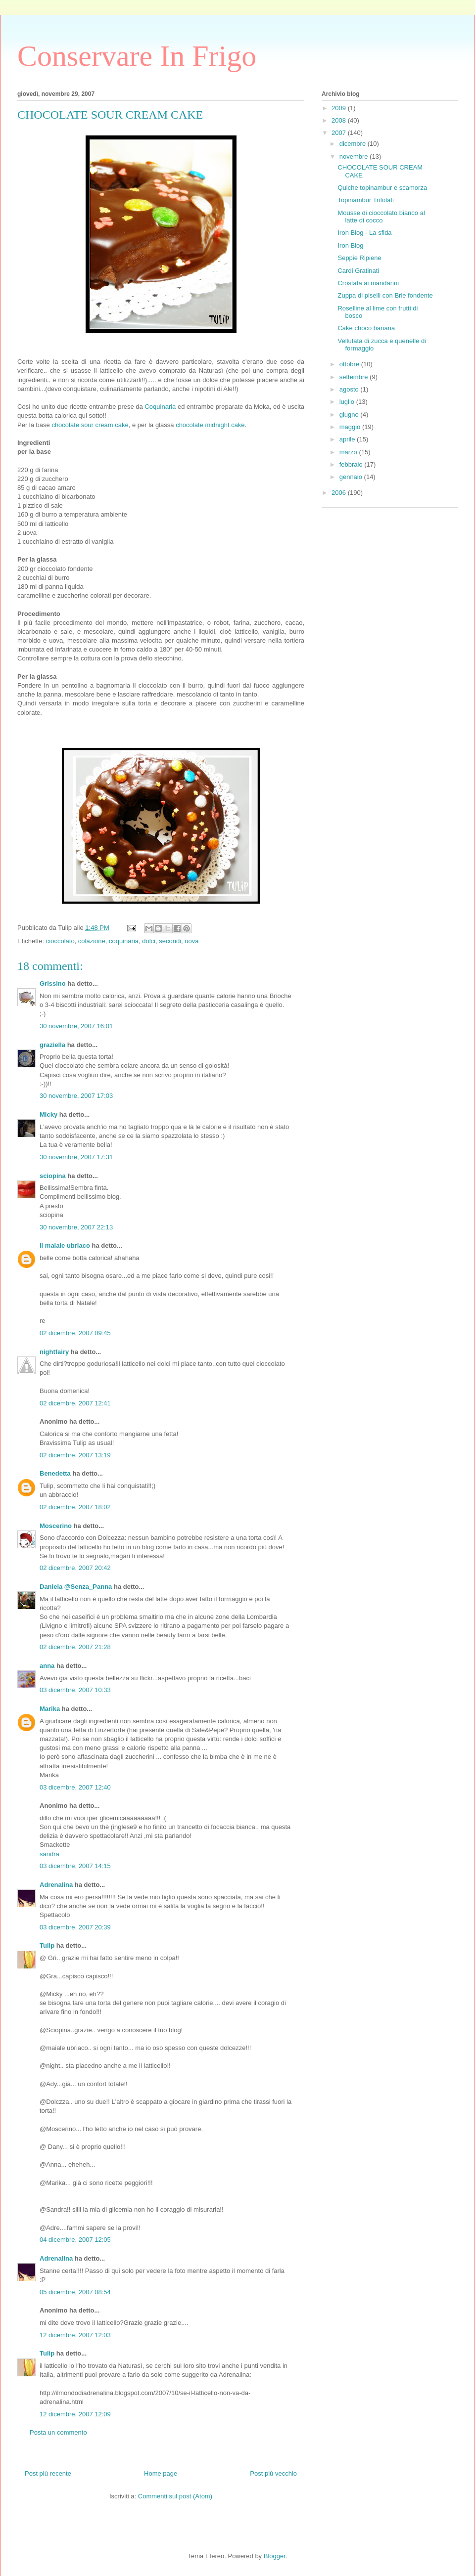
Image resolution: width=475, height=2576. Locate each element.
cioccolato (60, 941)
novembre (354, 156)
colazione (91, 941)
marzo (349, 452)
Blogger (274, 2556)
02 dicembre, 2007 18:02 (75, 1507)
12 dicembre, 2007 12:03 (75, 2335)
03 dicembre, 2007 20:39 (75, 1927)
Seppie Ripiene (359, 258)
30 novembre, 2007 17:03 (76, 1095)
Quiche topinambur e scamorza (382, 187)
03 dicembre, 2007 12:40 (75, 1787)
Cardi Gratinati (358, 270)
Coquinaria (161, 406)
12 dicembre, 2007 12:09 (75, 2414)
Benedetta (55, 1473)
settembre (354, 377)
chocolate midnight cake (210, 425)
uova (191, 941)
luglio (347, 401)
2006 (340, 492)
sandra (49, 1854)
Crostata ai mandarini (368, 283)
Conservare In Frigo (136, 56)
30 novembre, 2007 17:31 (76, 1157)
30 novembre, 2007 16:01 (76, 1026)
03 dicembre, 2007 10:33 (75, 1690)
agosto (350, 389)
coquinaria (124, 941)
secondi (170, 941)
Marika (50, 1708)
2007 (340, 132)
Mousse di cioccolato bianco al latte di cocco (381, 216)
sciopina (53, 1175)
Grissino (53, 983)
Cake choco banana (366, 328)
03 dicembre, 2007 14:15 (75, 1866)
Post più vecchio (273, 2473)
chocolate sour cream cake (89, 425)
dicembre (353, 143)
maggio (350, 427)
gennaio (351, 476)
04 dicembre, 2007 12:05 (75, 2239)
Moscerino (56, 1525)
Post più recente (48, 2473)
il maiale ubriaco (65, 1245)
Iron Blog (350, 245)
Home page (160, 2473)
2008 (340, 120)
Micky (48, 1114)
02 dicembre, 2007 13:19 (75, 1455)
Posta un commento (58, 2432)
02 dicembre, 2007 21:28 (75, 1647)
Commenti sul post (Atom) (175, 2496)
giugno (350, 414)
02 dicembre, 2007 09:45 (75, 1333)
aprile (348, 439)
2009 (340, 108)
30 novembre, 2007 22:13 (76, 1227)
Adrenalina (56, 1884)
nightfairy (54, 1351)
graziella (52, 1044)
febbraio (352, 464)
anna (47, 1665)
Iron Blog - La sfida (364, 232)
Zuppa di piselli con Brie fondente (384, 295)
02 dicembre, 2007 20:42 (75, 1568)
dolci (148, 941)
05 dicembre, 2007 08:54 (75, 2292)
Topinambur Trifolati (365, 200)
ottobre (350, 364)
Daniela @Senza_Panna (76, 1586)
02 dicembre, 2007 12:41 (75, 1403)
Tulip (47, 1945)
